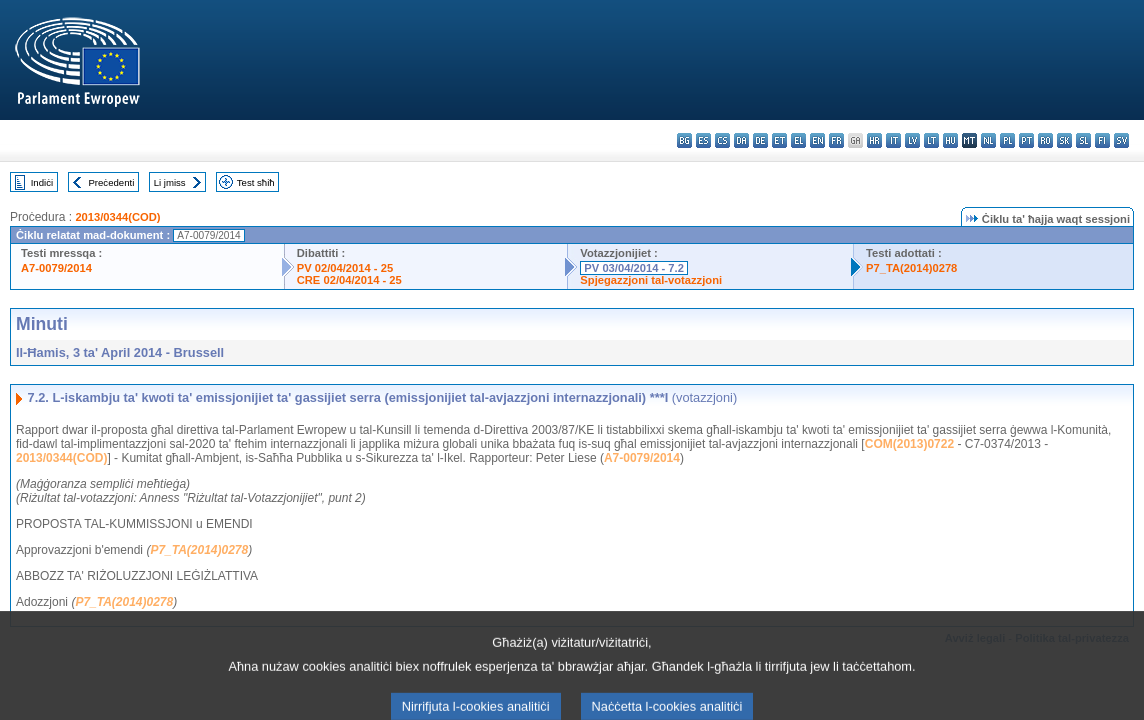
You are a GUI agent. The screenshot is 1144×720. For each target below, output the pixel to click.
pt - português (1026, 140)
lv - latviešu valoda (912, 140)
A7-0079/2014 (56, 268)
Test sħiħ (256, 182)
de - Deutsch (760, 140)
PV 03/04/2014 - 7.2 (634, 268)
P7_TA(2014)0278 (911, 268)
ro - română (1045, 140)
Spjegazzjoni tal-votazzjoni (651, 280)
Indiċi (42, 182)
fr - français (836, 140)
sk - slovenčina (1064, 140)
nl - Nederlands (988, 140)
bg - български (684, 140)
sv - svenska (1121, 140)
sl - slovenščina (1083, 140)
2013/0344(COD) (117, 217)
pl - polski (1007, 140)
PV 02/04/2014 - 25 (345, 268)
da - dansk (741, 140)
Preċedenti (111, 182)
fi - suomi (1102, 140)
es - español (703, 140)
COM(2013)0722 (909, 444)
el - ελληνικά (798, 140)
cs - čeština (722, 140)
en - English (817, 140)
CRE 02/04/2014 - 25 (349, 280)
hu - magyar (950, 140)
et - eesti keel (779, 140)
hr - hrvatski (874, 140)
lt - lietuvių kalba (931, 140)
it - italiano (893, 140)
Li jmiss (170, 182)
